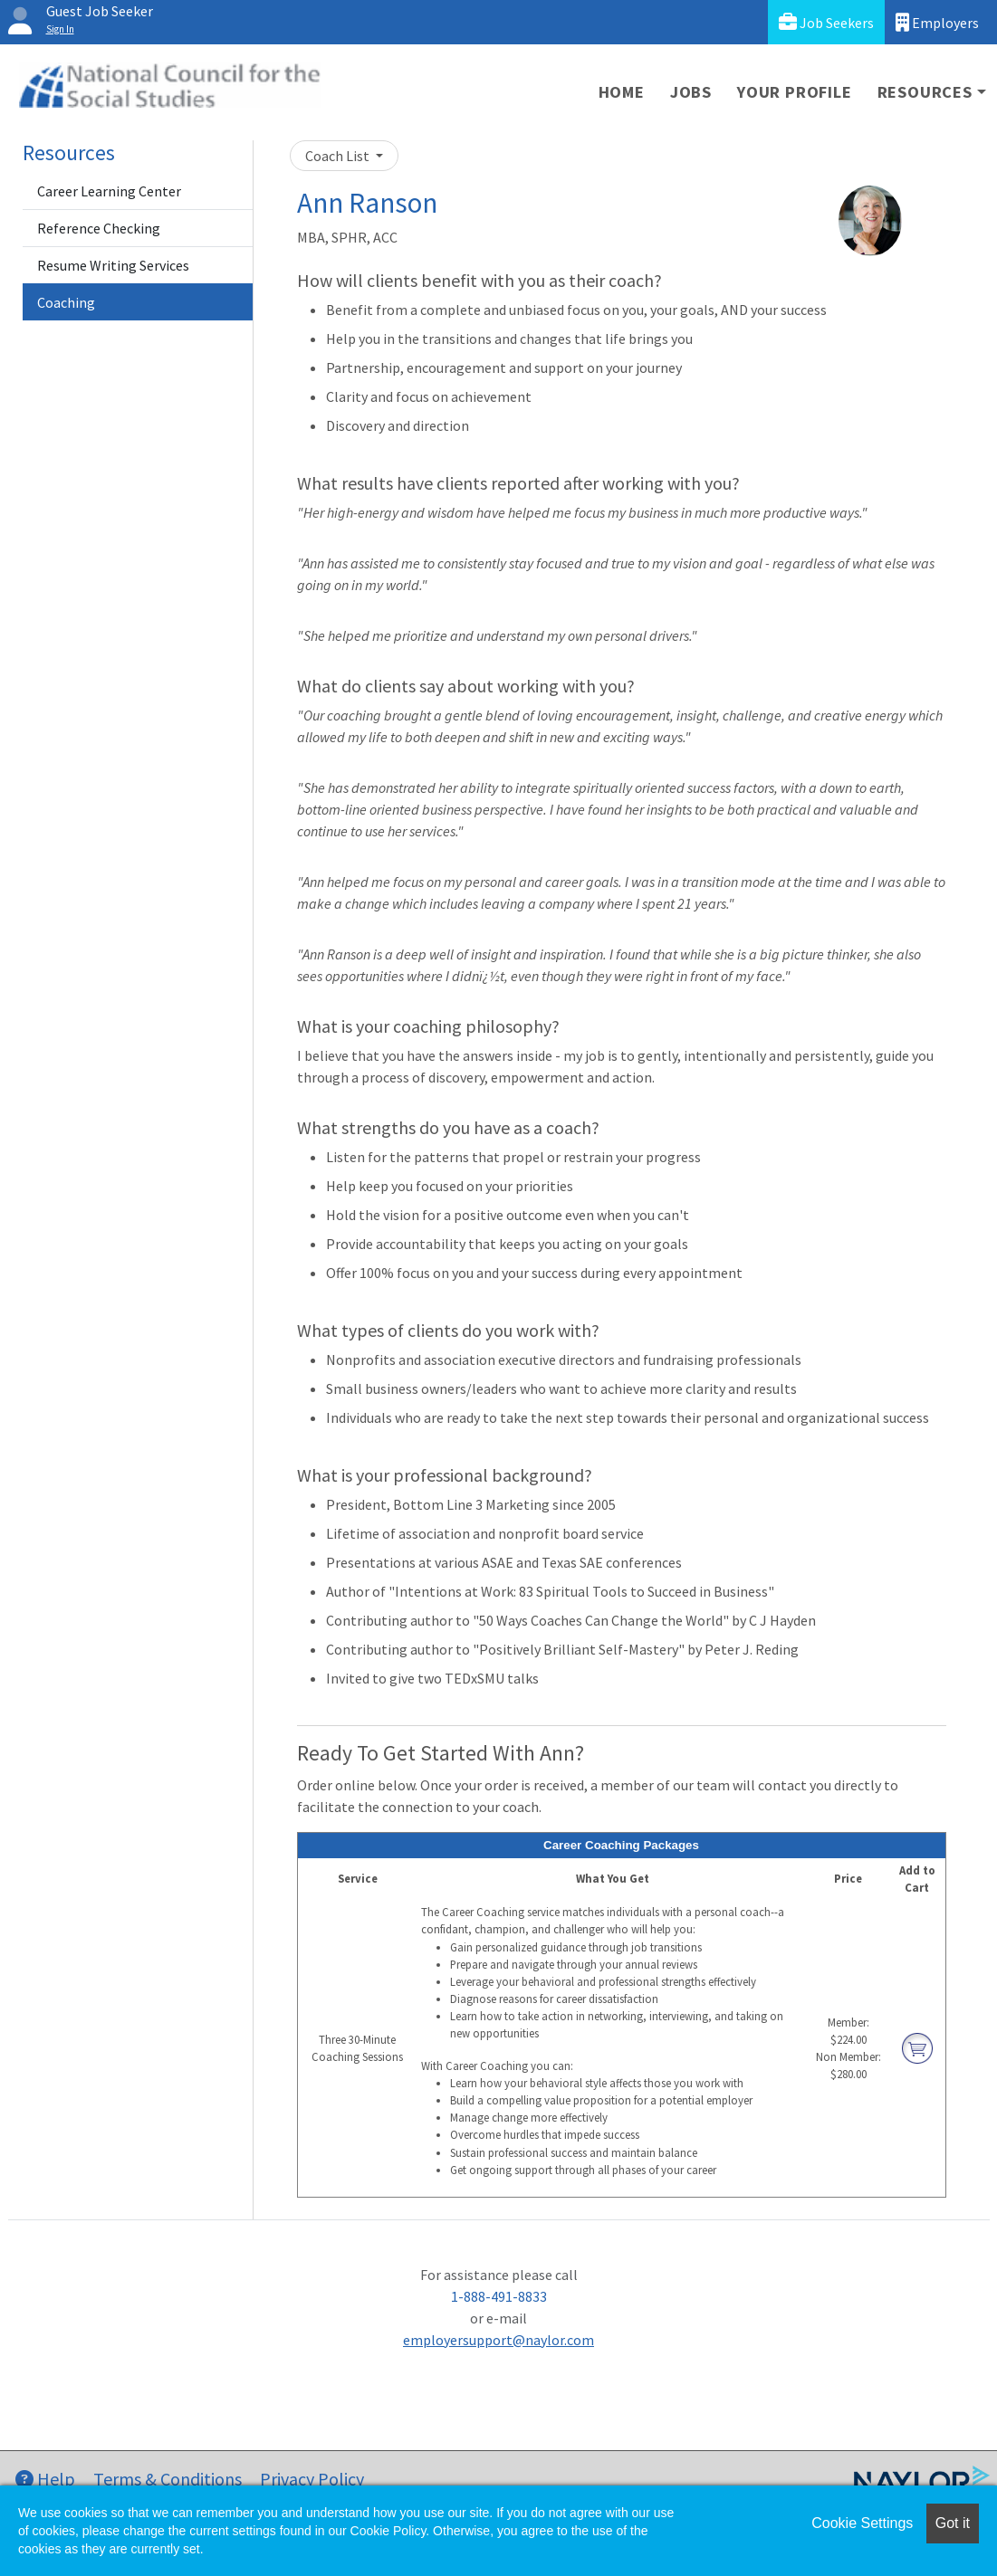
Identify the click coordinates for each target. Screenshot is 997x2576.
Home (622, 91)
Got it (952, 2523)
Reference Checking (98, 228)
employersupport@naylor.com (498, 2340)
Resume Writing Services (113, 265)
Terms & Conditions (167, 2478)
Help (45, 2478)
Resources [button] (925, 91)
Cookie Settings (862, 2523)
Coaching (66, 302)
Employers (937, 22)
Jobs (691, 91)
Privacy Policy (312, 2478)
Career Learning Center (109, 191)
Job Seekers (826, 22)
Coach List (338, 156)
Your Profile (794, 91)
